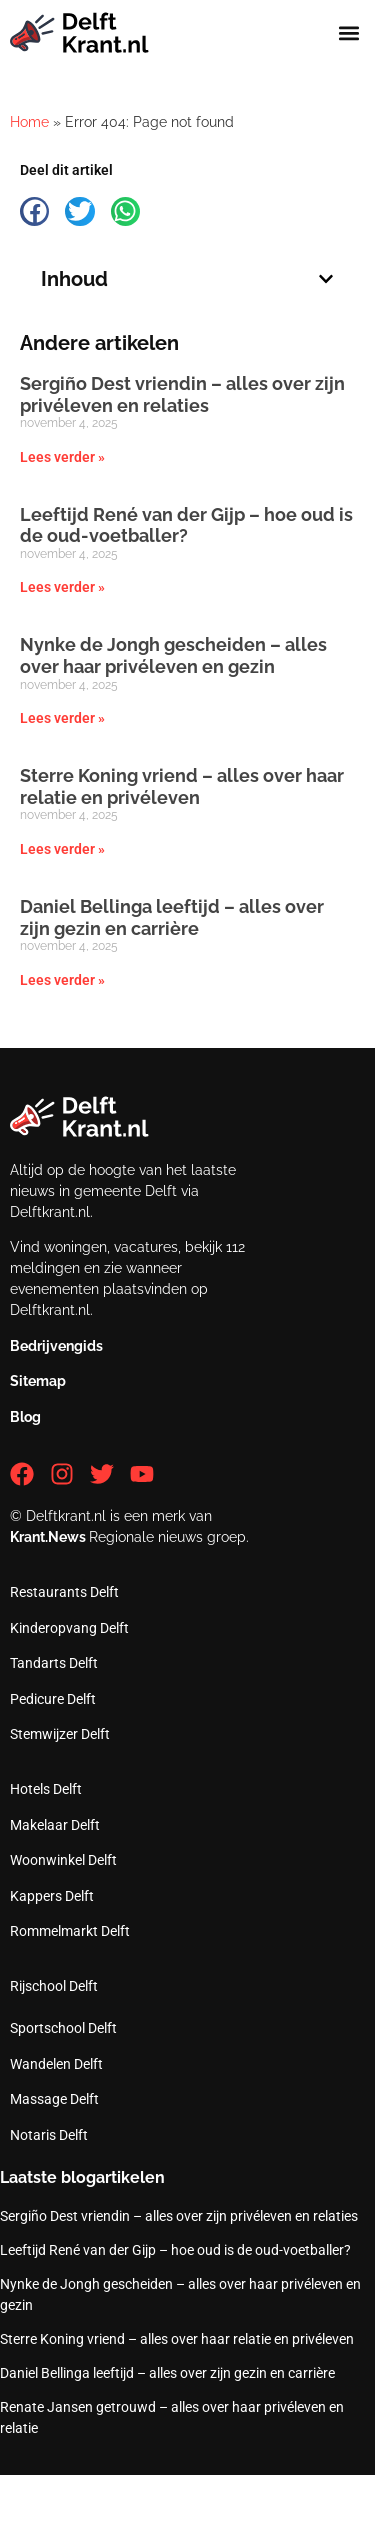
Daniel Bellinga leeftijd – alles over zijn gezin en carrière (172, 917)
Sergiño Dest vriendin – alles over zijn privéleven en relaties (182, 394)
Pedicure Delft (53, 1699)
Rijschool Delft (54, 1986)
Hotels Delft (46, 1789)
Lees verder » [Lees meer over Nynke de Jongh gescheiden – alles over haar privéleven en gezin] (62, 718)
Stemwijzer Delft (60, 1734)
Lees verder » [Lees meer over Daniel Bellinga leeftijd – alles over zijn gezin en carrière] (62, 980)
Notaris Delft (49, 2135)
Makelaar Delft (55, 1825)
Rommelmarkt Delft (70, 1931)
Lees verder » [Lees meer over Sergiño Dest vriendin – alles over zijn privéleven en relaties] (62, 457)
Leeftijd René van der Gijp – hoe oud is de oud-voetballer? (186, 525)
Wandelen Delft (56, 2064)
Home (29, 122)
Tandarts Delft (54, 1663)
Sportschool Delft (63, 2028)
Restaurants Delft (64, 1592)
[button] (348, 33)
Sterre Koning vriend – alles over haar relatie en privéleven (182, 786)
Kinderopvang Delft (69, 1628)
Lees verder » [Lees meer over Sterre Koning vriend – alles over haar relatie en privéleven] (62, 849)
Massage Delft (54, 2099)
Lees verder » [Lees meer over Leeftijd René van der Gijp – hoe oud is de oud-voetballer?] (62, 587)
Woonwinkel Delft (63, 1860)
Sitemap (38, 1381)
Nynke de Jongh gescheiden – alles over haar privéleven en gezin (173, 655)
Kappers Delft (52, 1896)
